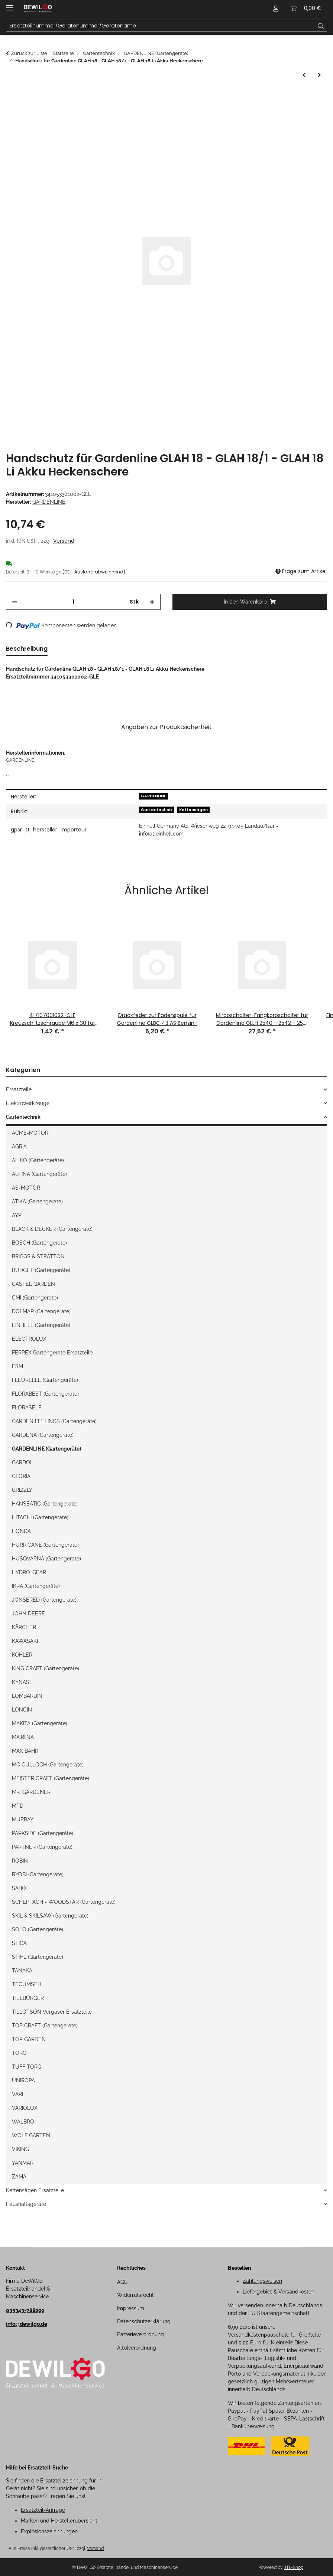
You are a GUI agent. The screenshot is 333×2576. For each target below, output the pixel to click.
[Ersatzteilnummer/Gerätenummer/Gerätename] (321, 26)
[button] (276, 8)
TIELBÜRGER (28, 1998)
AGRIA (19, 1147)
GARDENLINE (153, 796)
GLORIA (21, 1476)
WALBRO (23, 2122)
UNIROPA (23, 2080)
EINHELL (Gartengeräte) (41, 1325)
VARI (17, 2094)
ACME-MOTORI (30, 1133)
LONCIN (22, 1710)
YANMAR (22, 2163)
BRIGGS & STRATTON (38, 1256)
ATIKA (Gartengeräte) (37, 1201)
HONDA (21, 1531)
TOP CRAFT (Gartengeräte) (45, 2026)
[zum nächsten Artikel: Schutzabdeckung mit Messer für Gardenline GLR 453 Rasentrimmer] (319, 75)
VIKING (20, 2149)
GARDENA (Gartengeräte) (43, 1435)
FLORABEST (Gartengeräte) (45, 1394)
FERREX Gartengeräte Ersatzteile (52, 1353)
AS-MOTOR (26, 1188)
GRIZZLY (22, 1490)
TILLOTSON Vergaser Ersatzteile (52, 2012)
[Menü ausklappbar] (9, 4)
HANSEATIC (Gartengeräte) (45, 1504)
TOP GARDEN (29, 2039)
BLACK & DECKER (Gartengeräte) (52, 1229)
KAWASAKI (25, 1641)
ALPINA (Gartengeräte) (39, 1174)
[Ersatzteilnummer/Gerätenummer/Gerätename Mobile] (160, 26)
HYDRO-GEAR (29, 1572)
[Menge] (73, 601)
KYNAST (22, 1682)
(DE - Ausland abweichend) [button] (93, 572)
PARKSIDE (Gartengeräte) (42, 1833)
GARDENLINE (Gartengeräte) (46, 1449)
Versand (63, 541)
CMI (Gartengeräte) (35, 1298)
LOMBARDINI (27, 1696)
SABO (19, 1888)
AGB (122, 2282)
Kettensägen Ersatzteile (35, 2190)
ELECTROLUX (29, 1339)
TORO (19, 2053)
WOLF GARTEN (31, 2135)
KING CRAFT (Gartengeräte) (45, 1668)
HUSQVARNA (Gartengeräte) (46, 1559)
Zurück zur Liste (29, 53)
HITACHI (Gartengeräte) (40, 1517)
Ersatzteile (19, 1089)
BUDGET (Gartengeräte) (41, 1270)
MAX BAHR (25, 1751)
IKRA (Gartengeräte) (36, 1586)
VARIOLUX (25, 2108)
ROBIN (20, 1861)
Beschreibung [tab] (27, 648)
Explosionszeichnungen (49, 2531)
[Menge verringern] (14, 601)
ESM (17, 1366)
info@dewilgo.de (26, 2324)
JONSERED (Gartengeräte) (44, 1600)
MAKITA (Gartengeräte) (39, 1723)
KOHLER (22, 1655)
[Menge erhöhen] (152, 601)
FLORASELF (26, 1407)
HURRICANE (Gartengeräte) (45, 1545)
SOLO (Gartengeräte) (37, 1929)
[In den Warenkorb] (12, 96)
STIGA (19, 1943)
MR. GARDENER (31, 1792)
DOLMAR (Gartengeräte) (41, 1311)
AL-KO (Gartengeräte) (38, 1160)
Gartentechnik (156, 810)
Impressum (130, 2308)
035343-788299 (25, 2310)
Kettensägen (193, 810)
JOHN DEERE (28, 1613)
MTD (17, 1806)
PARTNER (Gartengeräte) (42, 1847)
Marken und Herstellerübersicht (59, 2521)
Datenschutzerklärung (144, 2321)
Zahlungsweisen (262, 2281)
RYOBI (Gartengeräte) (38, 1874)
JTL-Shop (293, 2567)
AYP (17, 1215)
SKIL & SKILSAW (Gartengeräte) (50, 1916)
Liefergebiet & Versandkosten (278, 2292)
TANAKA (22, 1971)
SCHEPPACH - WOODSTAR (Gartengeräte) (64, 1902)
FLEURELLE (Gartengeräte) (45, 1380)
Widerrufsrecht (135, 2295)
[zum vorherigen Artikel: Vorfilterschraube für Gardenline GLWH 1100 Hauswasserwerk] (304, 75)
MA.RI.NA (23, 1737)
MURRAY (22, 1820)
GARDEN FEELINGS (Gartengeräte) (54, 1421)
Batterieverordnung (140, 2334)
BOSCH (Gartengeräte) (39, 1243)
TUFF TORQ (26, 2067)
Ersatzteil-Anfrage (43, 2510)
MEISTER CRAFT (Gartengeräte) (50, 1778)
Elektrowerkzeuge (27, 1103)
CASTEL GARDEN (33, 1284)
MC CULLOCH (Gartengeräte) (48, 1765)
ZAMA (19, 2177)
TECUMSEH (26, 1984)
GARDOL (22, 1462)
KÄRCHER (24, 1627)
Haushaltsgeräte (26, 2204)
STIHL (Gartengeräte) (37, 1957)
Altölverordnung (136, 2348)
